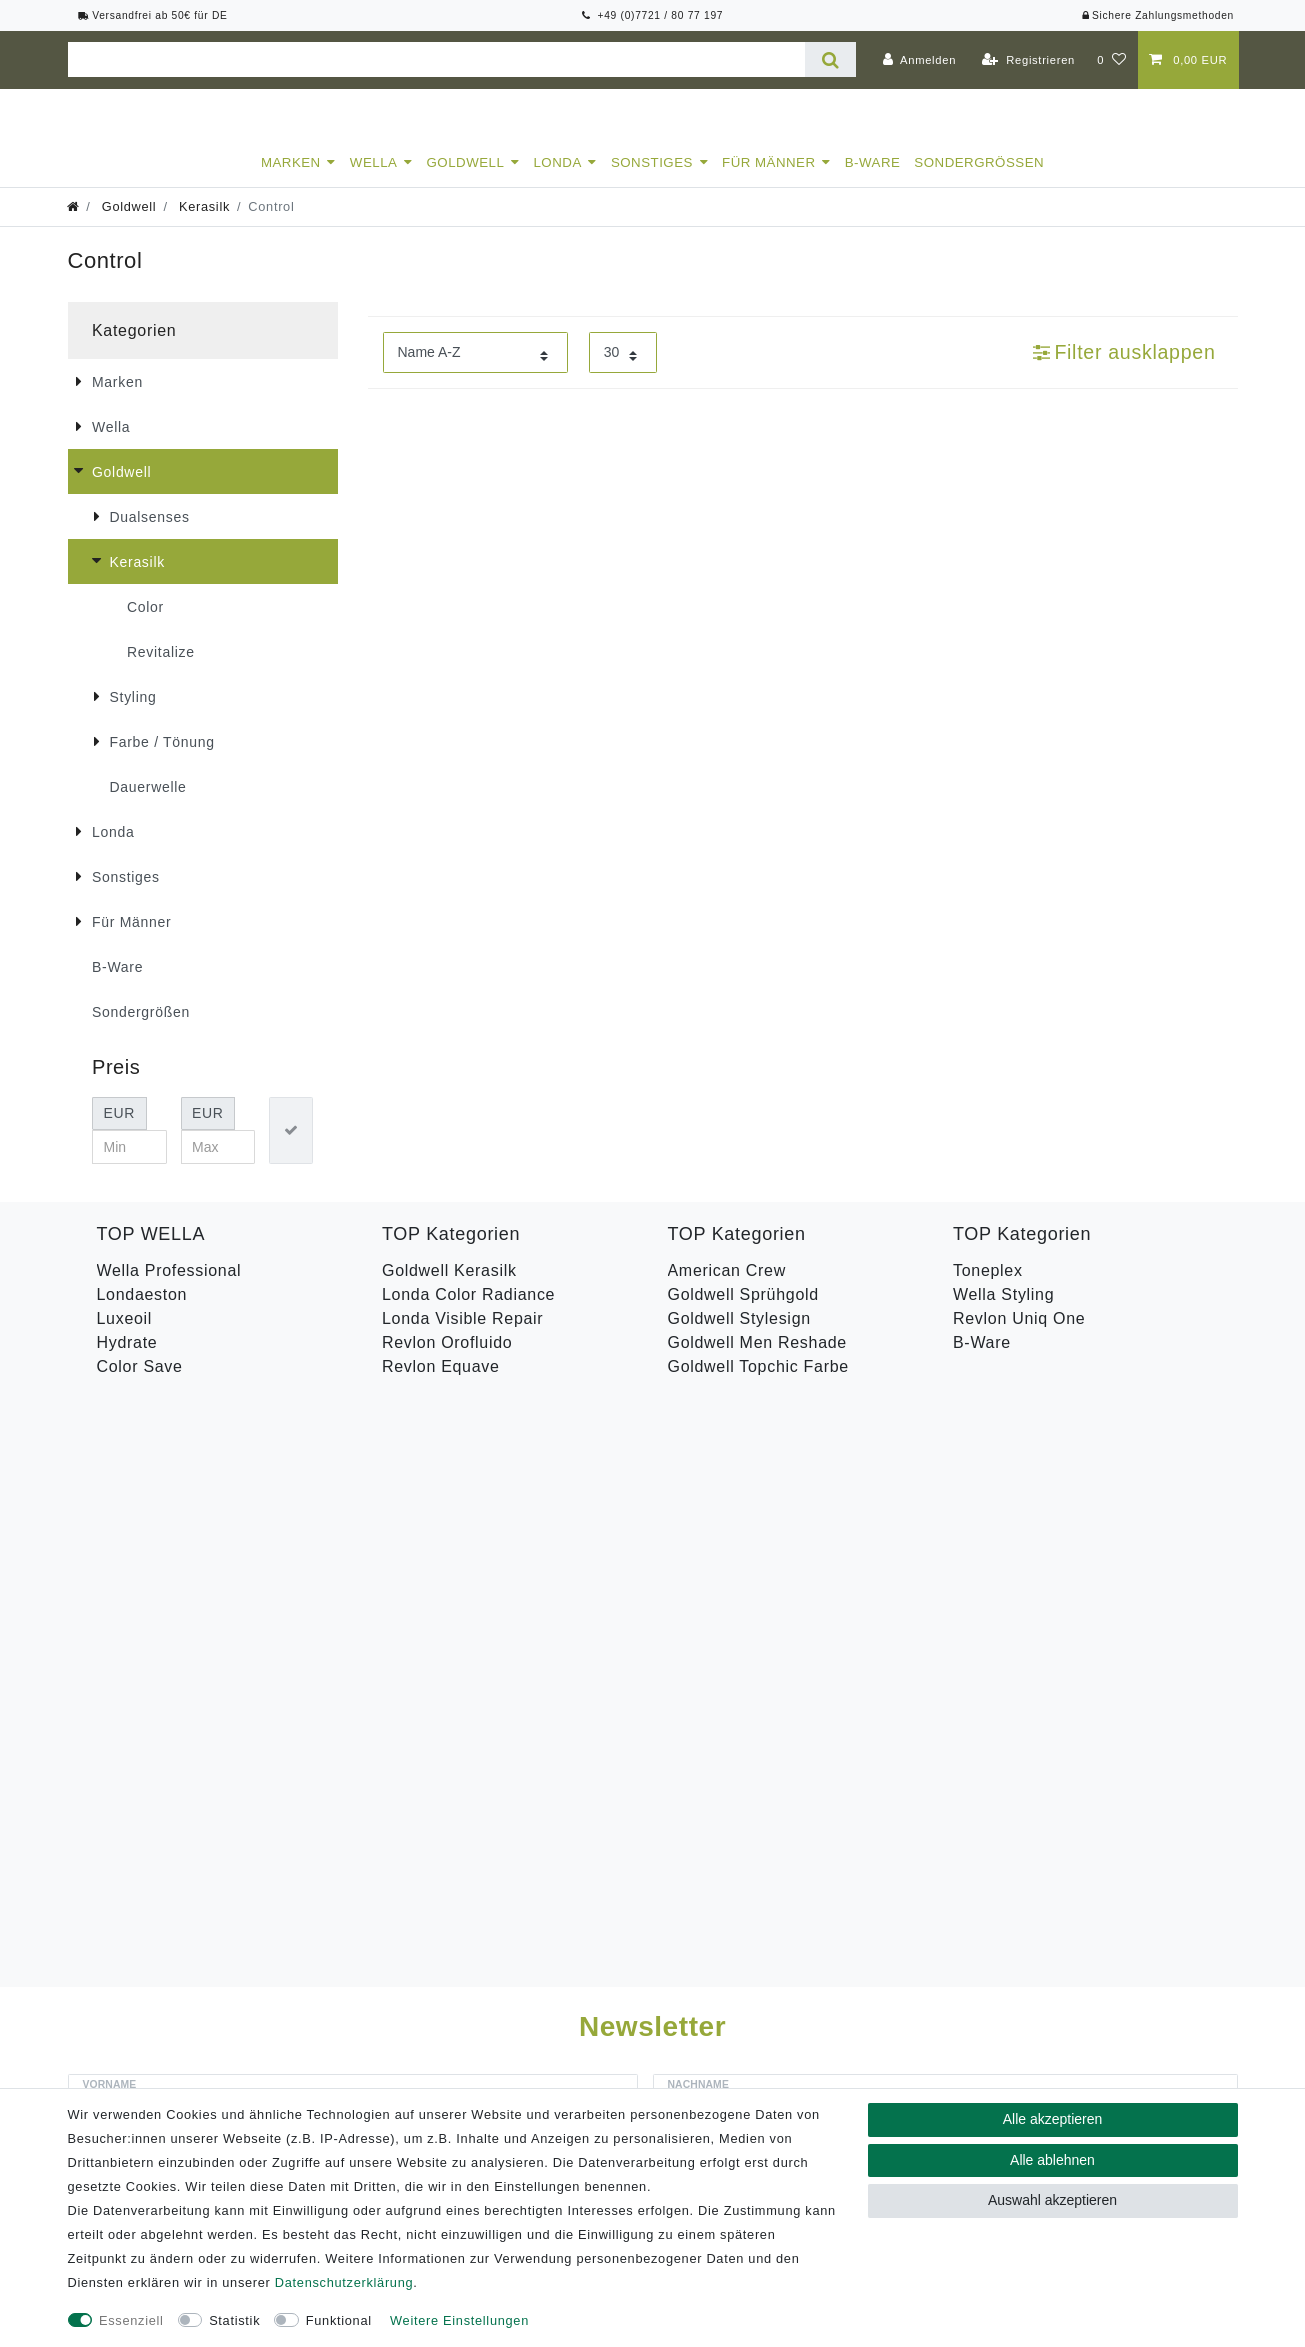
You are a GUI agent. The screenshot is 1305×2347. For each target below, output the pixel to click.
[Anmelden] (919, 60)
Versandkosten (956, 2085)
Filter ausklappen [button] (1124, 370)
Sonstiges (652, 180)
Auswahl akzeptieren (1052, 2200)
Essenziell (131, 2320)
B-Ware (873, 180)
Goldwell (466, 180)
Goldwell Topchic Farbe (758, 1384)
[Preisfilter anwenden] (291, 1148)
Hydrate (127, 1360)
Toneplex (988, 1288)
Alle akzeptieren (1053, 2119)
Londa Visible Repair (462, 1336)
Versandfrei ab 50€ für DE (153, 15)
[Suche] (830, 59)
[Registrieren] (1028, 60)
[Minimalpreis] (129, 1165)
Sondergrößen (979, 180)
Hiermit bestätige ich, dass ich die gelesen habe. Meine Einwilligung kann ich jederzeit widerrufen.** (474, 1634)
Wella (374, 180)
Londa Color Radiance (468, 1312)
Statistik (234, 2320)
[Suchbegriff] (437, 59)
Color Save (140, 1384)
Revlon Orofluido (447, 1360)
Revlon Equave (441, 1384)
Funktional (339, 2320)
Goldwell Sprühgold (743, 1312)
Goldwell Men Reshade (757, 1360)
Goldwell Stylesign (739, 1336)
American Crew (727, 1288)
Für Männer (769, 180)
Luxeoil (125, 1336)
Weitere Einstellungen (459, 2320)
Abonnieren (916, 1688)
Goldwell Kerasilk (449, 1288)
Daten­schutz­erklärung (344, 2282)
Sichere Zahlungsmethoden (1157, 15)
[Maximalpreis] (218, 1165)
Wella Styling (1003, 1312)
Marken (291, 180)
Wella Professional (169, 1288)
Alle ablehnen (1052, 2160)
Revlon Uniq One (1019, 1336)
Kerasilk (202, 224)
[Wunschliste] (1111, 60)
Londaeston (142, 1312)
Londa (557, 180)
